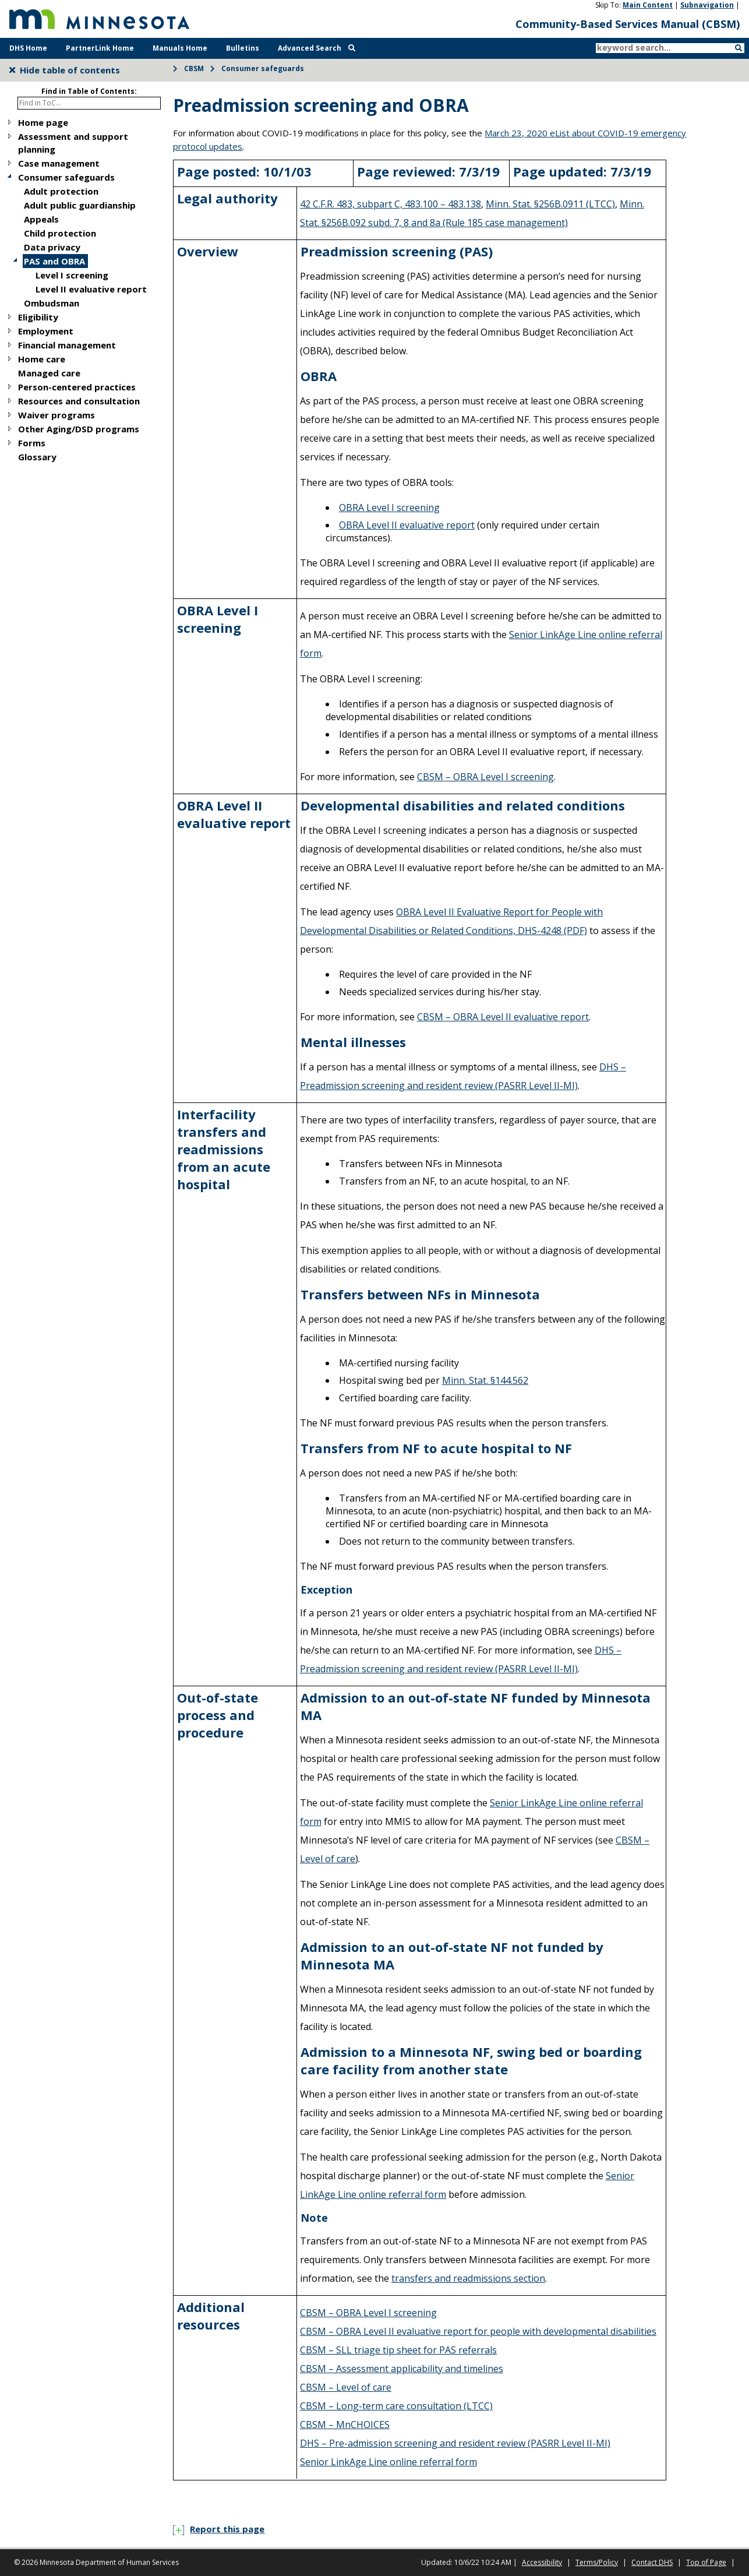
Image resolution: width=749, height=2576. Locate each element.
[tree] (84, 290)
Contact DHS (652, 2562)
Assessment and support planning (73, 143)
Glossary (37, 457)
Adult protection (61, 191)
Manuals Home (180, 48)
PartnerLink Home (100, 48)
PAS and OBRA (54, 261)
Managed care (49, 373)
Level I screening (72, 275)
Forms (31, 443)
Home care (41, 359)
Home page (43, 122)
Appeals (41, 219)
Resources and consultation (79, 401)
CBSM (194, 68)
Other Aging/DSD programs (78, 429)
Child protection (60, 233)
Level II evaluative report (91, 289)
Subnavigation (707, 5)
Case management (59, 163)
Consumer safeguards (262, 68)
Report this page (218, 2529)
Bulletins (242, 48)
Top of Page (706, 2562)
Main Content (648, 5)
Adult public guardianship (80, 205)
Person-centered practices (77, 387)
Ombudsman (51, 303)
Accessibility (542, 2562)
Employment (45, 331)
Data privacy (52, 247)
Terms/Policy (596, 2562)
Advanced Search (316, 48)
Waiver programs (56, 415)
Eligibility (38, 317)
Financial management (67, 345)
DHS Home (28, 48)
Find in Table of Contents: (89, 91)
